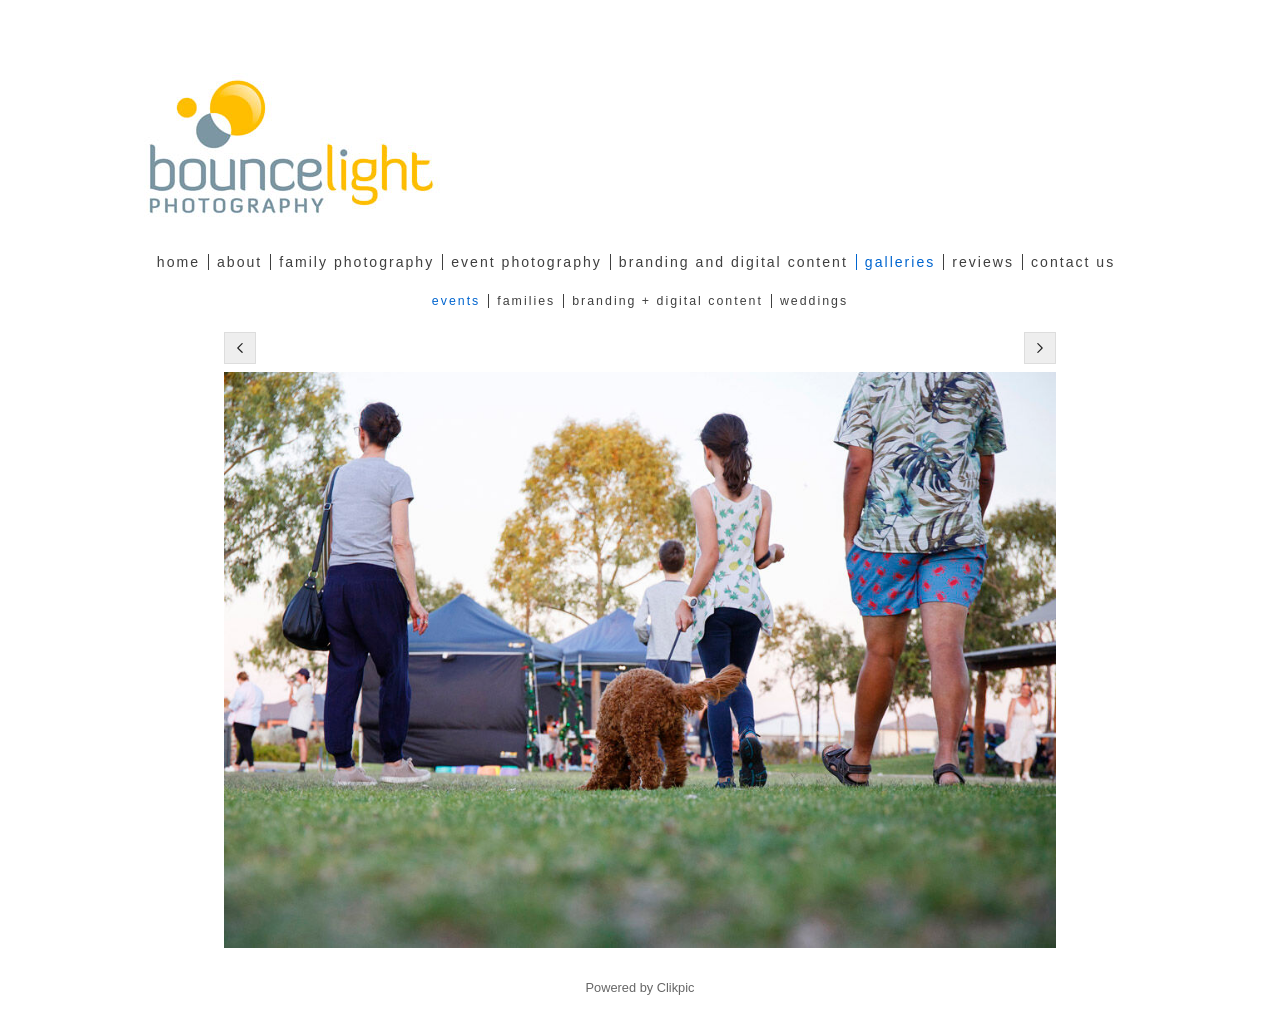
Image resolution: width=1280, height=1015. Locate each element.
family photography (356, 262)
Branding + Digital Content (667, 301)
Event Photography (526, 262)
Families (526, 301)
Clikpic (676, 987)
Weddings (814, 301)
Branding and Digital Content (733, 262)
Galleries (900, 262)
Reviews (983, 262)
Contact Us (1073, 262)
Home (178, 262)
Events (456, 301)
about (239, 262)
